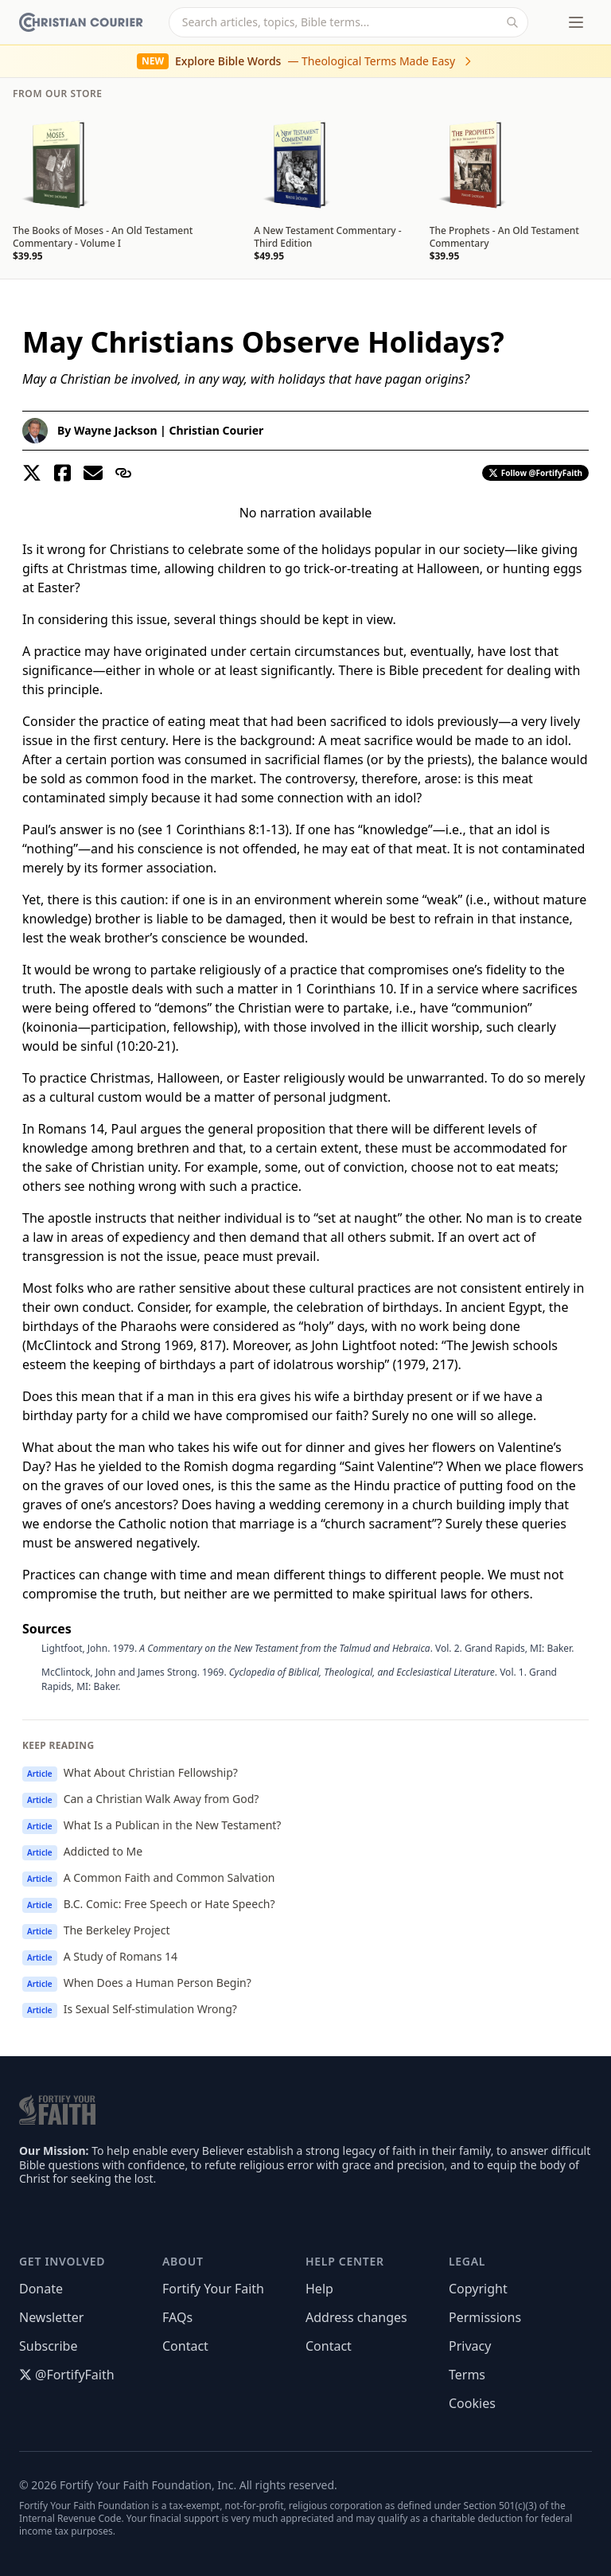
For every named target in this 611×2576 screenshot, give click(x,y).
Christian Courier (216, 430)
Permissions (485, 2317)
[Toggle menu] (576, 22)
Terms (467, 2374)
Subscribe (48, 2346)
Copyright (478, 2288)
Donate (41, 2288)
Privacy (470, 2346)
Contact (185, 2346)
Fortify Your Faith (213, 2288)
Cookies (472, 2403)
